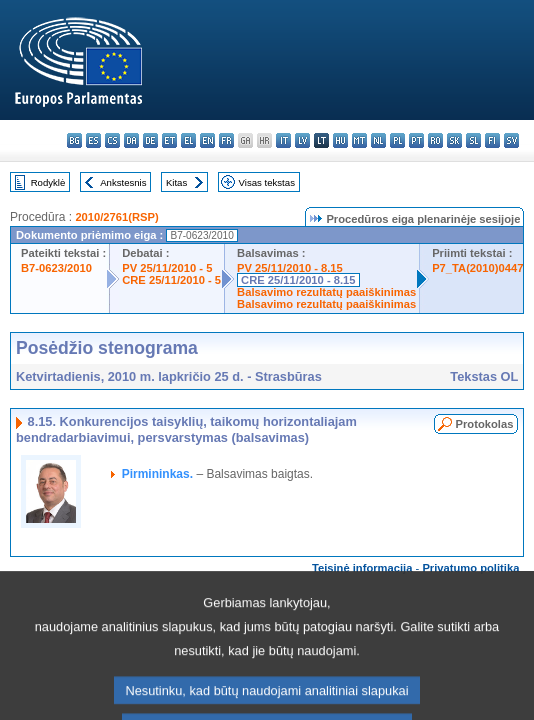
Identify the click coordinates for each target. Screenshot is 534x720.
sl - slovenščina (473, 140)
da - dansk (131, 140)
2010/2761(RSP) (116, 217)
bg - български (74, 140)
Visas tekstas (267, 182)
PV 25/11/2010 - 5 (167, 268)
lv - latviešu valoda (302, 140)
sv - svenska (511, 140)
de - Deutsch (150, 140)
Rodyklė (48, 182)
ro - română (435, 140)
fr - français (226, 140)
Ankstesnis (123, 182)
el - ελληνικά (188, 140)
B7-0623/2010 (56, 268)
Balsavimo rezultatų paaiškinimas (326, 292)
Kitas (176, 182)
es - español (93, 140)
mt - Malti (359, 140)
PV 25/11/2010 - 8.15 (290, 268)
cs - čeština (112, 140)
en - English (207, 140)
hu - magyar (340, 140)
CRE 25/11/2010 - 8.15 (298, 280)
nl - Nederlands (378, 140)
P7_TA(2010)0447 (477, 268)
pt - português (416, 140)
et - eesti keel (169, 140)
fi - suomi (492, 140)
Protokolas (485, 424)
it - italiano (283, 140)
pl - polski (397, 140)
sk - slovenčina (454, 140)
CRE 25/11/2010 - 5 (171, 280)
